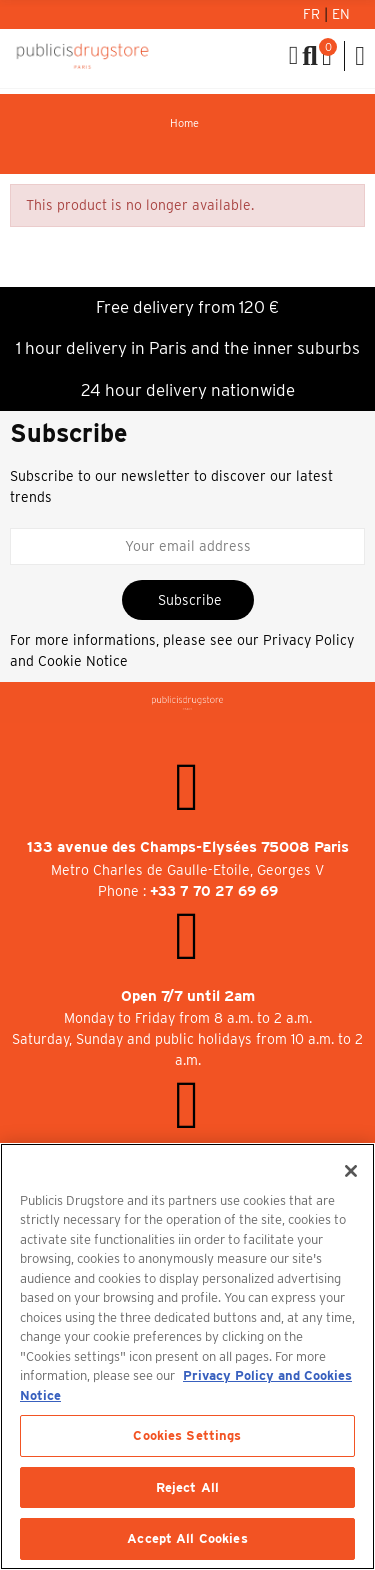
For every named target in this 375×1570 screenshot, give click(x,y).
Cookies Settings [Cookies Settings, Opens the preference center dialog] (187, 1435)
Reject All (187, 1487)
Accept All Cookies (187, 1538)
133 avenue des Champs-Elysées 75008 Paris (188, 847)
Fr (313, 14)
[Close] (351, 1171)
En (341, 14)
